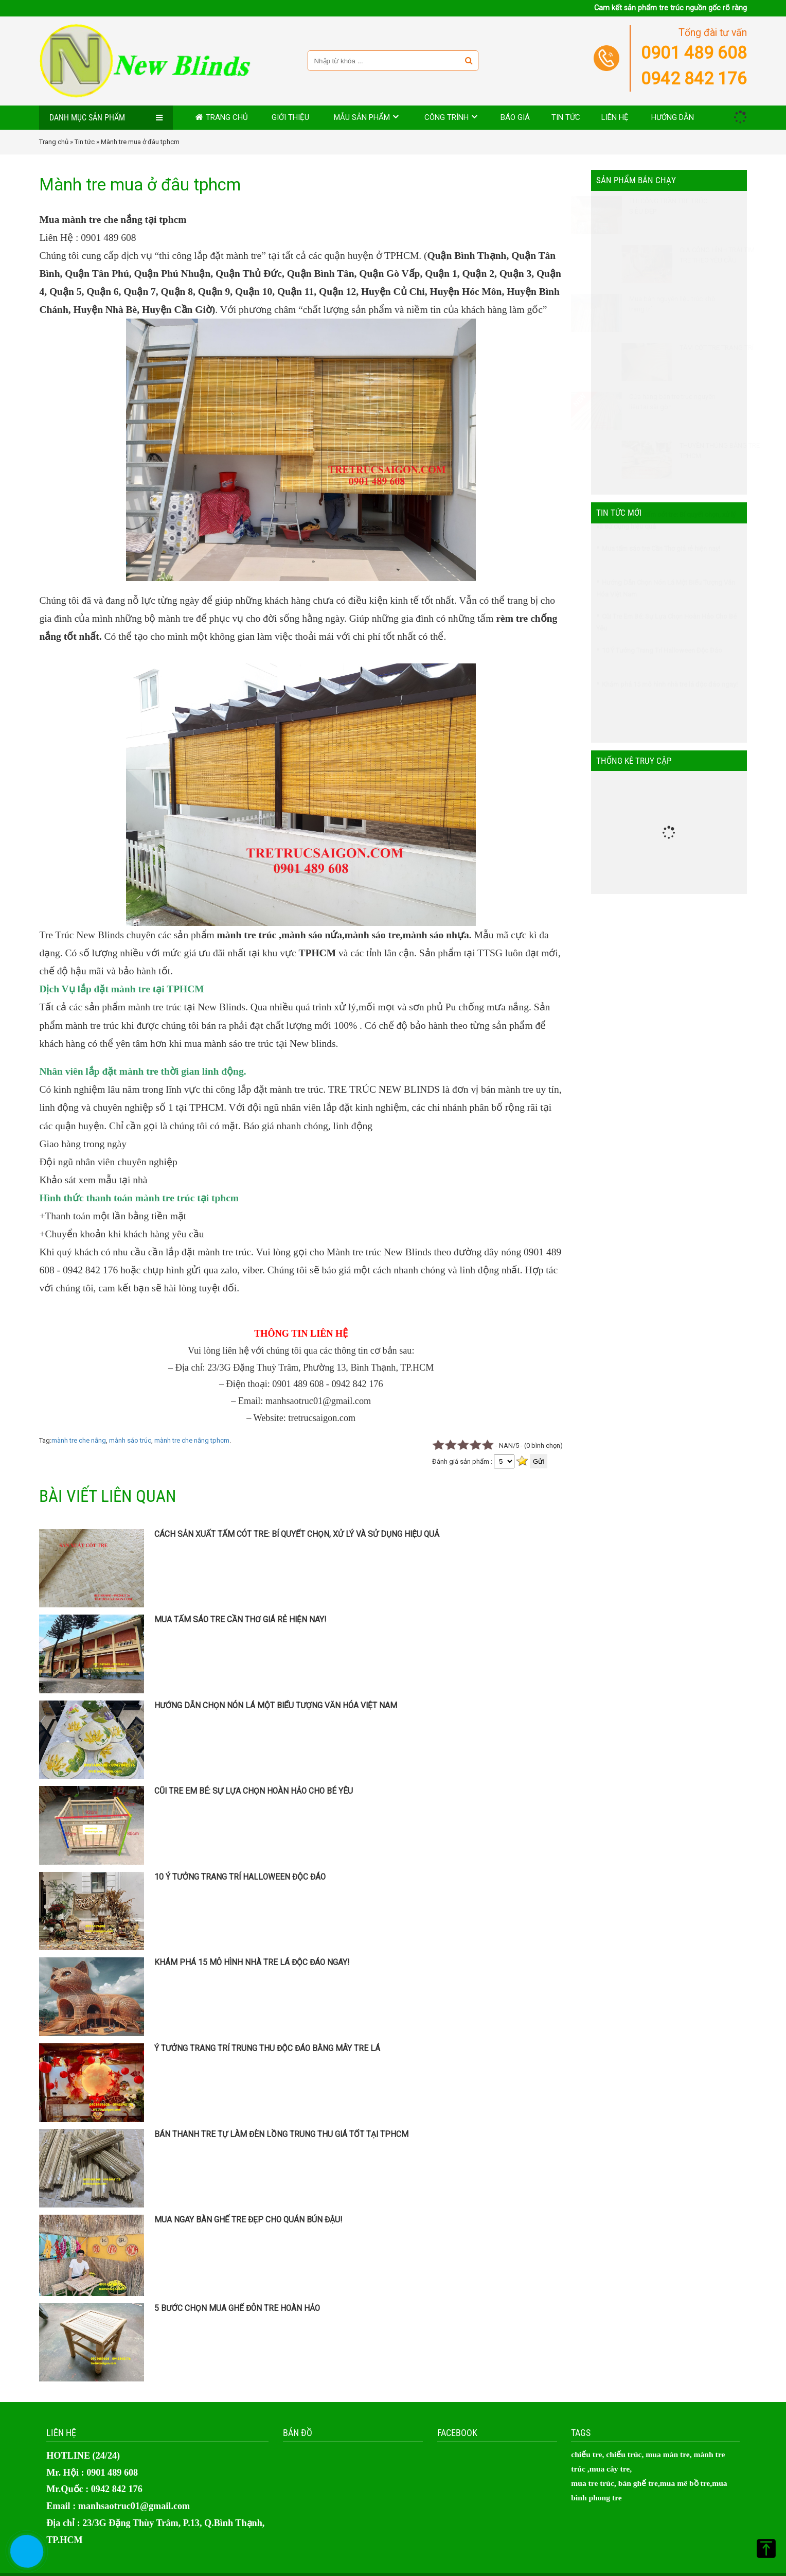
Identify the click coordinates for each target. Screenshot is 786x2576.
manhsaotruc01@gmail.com (318, 1401)
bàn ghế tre (638, 2483)
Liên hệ (615, 117)
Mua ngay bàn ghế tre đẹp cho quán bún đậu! (248, 2219)
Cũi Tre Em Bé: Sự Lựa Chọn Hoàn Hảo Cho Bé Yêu (253, 1791)
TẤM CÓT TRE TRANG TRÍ (691, 348)
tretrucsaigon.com (321, 1418)
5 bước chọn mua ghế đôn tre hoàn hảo (237, 2308)
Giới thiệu (290, 117)
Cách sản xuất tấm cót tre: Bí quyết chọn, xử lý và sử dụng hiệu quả (296, 1534)
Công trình (446, 117)
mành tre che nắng (78, 1440)
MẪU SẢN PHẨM (362, 117)
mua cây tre (610, 2468)
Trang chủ (227, 117)
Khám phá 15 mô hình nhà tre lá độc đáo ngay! (251, 1962)
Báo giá (515, 117)
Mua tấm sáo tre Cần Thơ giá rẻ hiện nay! (240, 1619)
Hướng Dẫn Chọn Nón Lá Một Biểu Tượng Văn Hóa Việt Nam (275, 1705)
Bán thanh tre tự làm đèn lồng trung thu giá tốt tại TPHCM (281, 2134)
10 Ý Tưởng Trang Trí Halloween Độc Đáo (240, 1877)
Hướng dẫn (672, 117)
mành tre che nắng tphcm (191, 1440)
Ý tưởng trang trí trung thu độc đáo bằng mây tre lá (267, 2048)
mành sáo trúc (130, 1440)
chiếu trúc (623, 2454)
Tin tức (565, 117)
